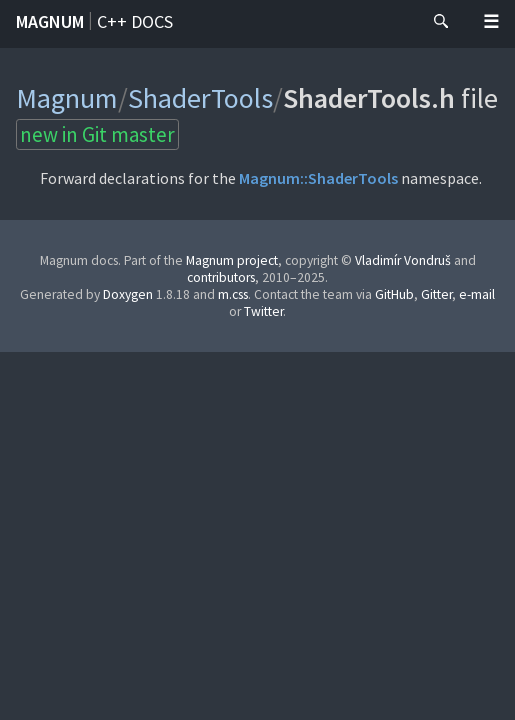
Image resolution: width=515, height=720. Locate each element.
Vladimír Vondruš (403, 260)
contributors (221, 277)
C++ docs (135, 21)
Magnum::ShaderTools (318, 178)
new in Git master (97, 134)
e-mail (477, 294)
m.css (233, 294)
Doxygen (128, 294)
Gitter (436, 294)
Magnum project (232, 260)
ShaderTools (200, 98)
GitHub (394, 294)
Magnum (50, 21)
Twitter (263, 311)
